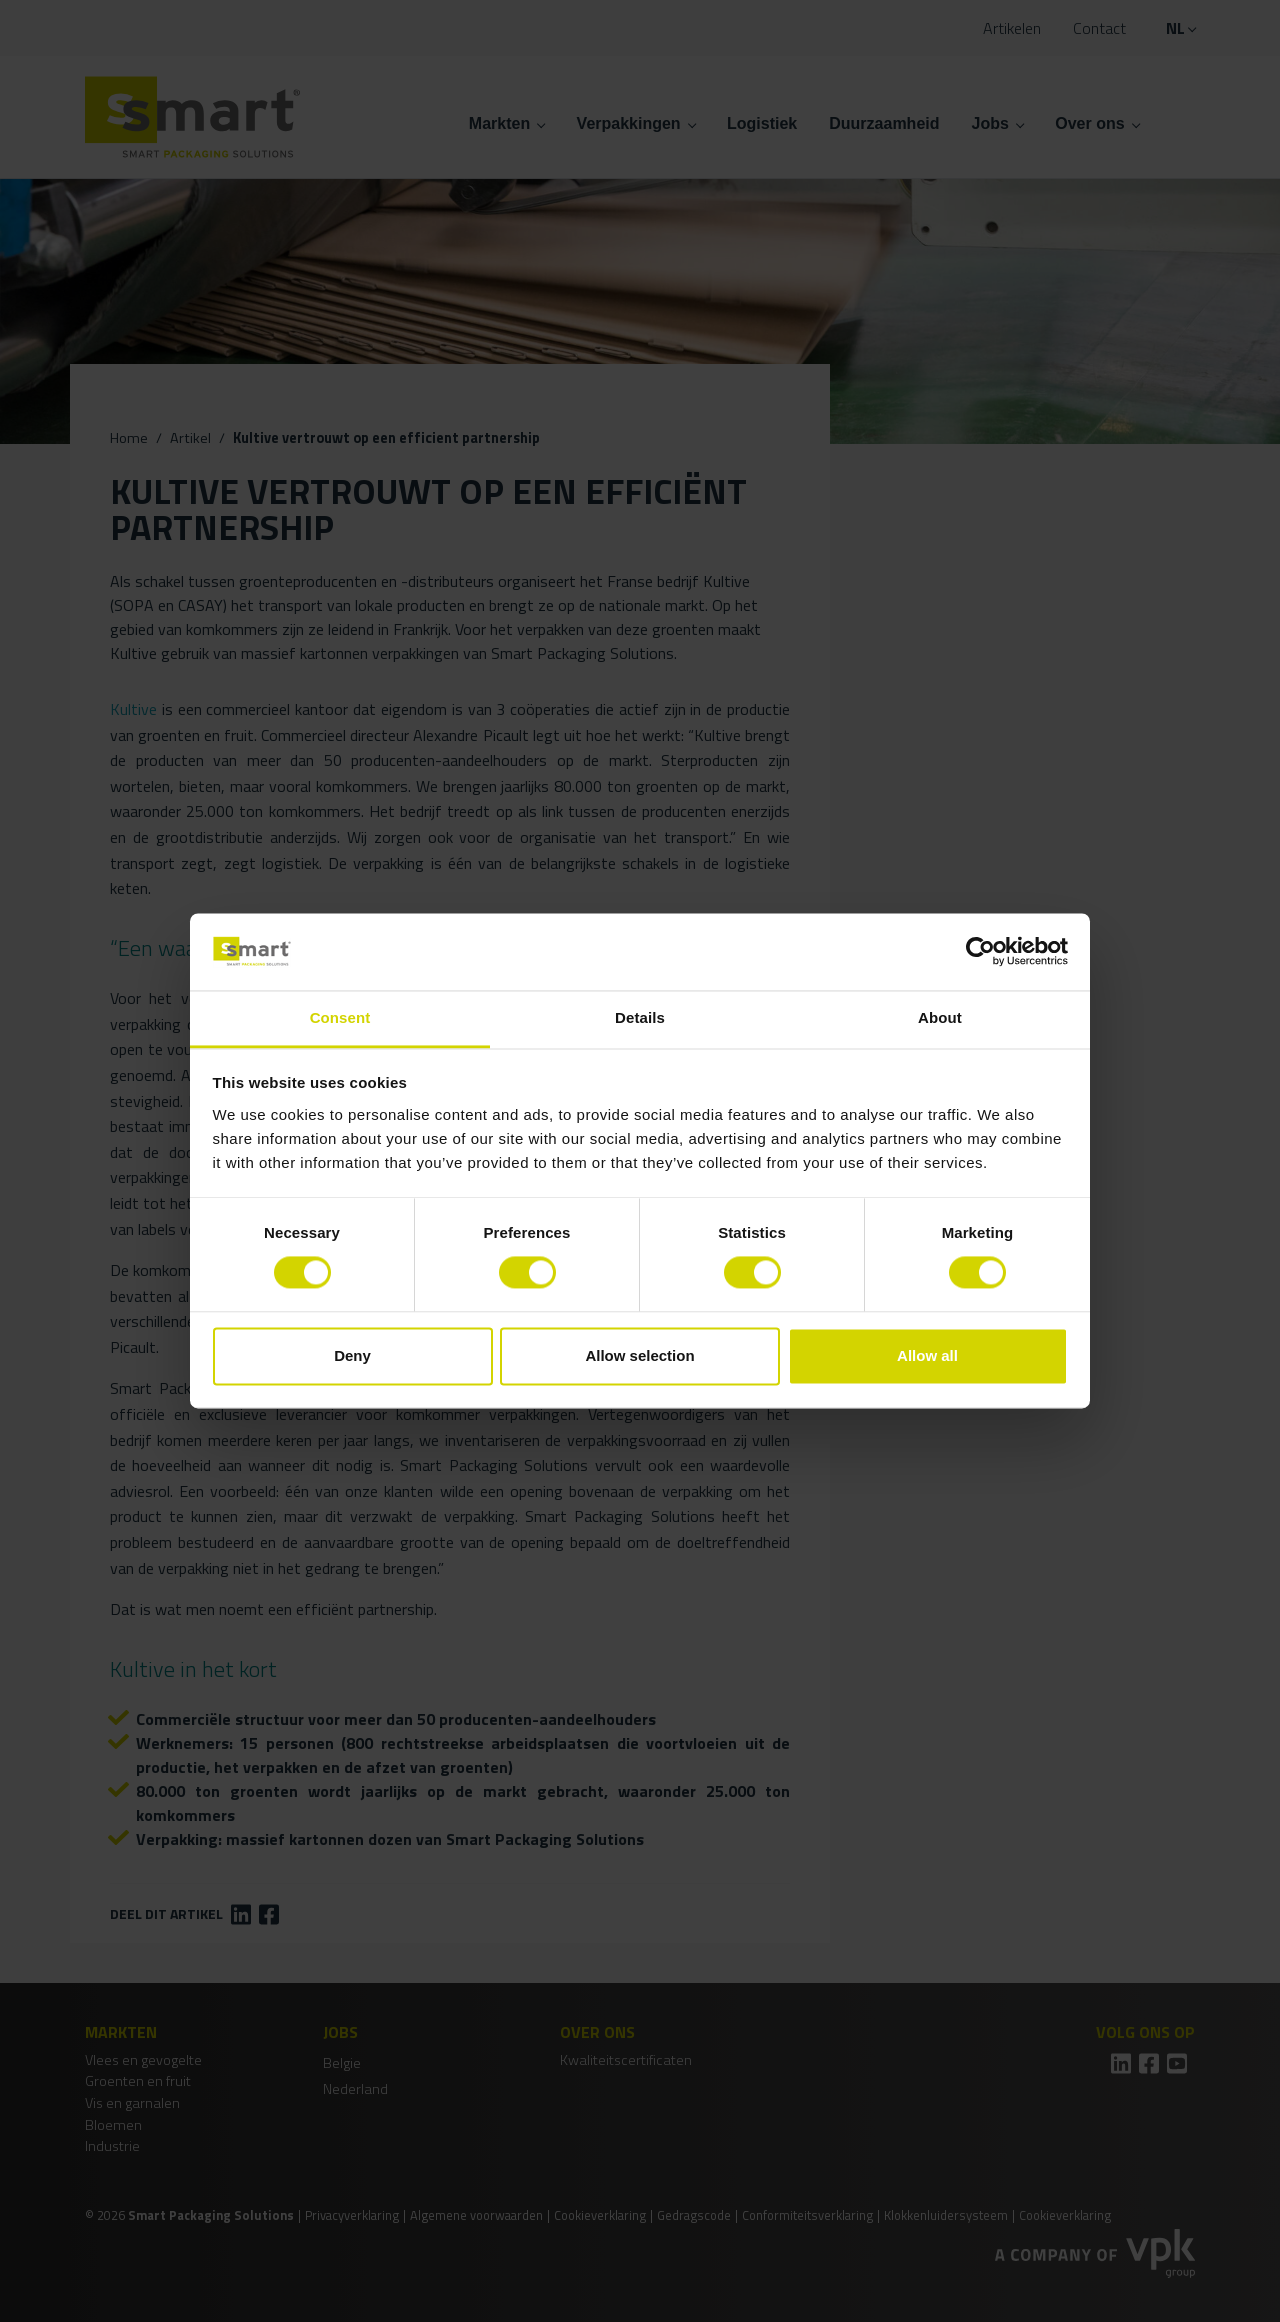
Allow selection (639, 1355)
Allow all (927, 1355)
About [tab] (940, 1017)
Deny (352, 1355)
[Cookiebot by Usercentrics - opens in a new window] (980, 952)
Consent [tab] (340, 1017)
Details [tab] (640, 1017)
